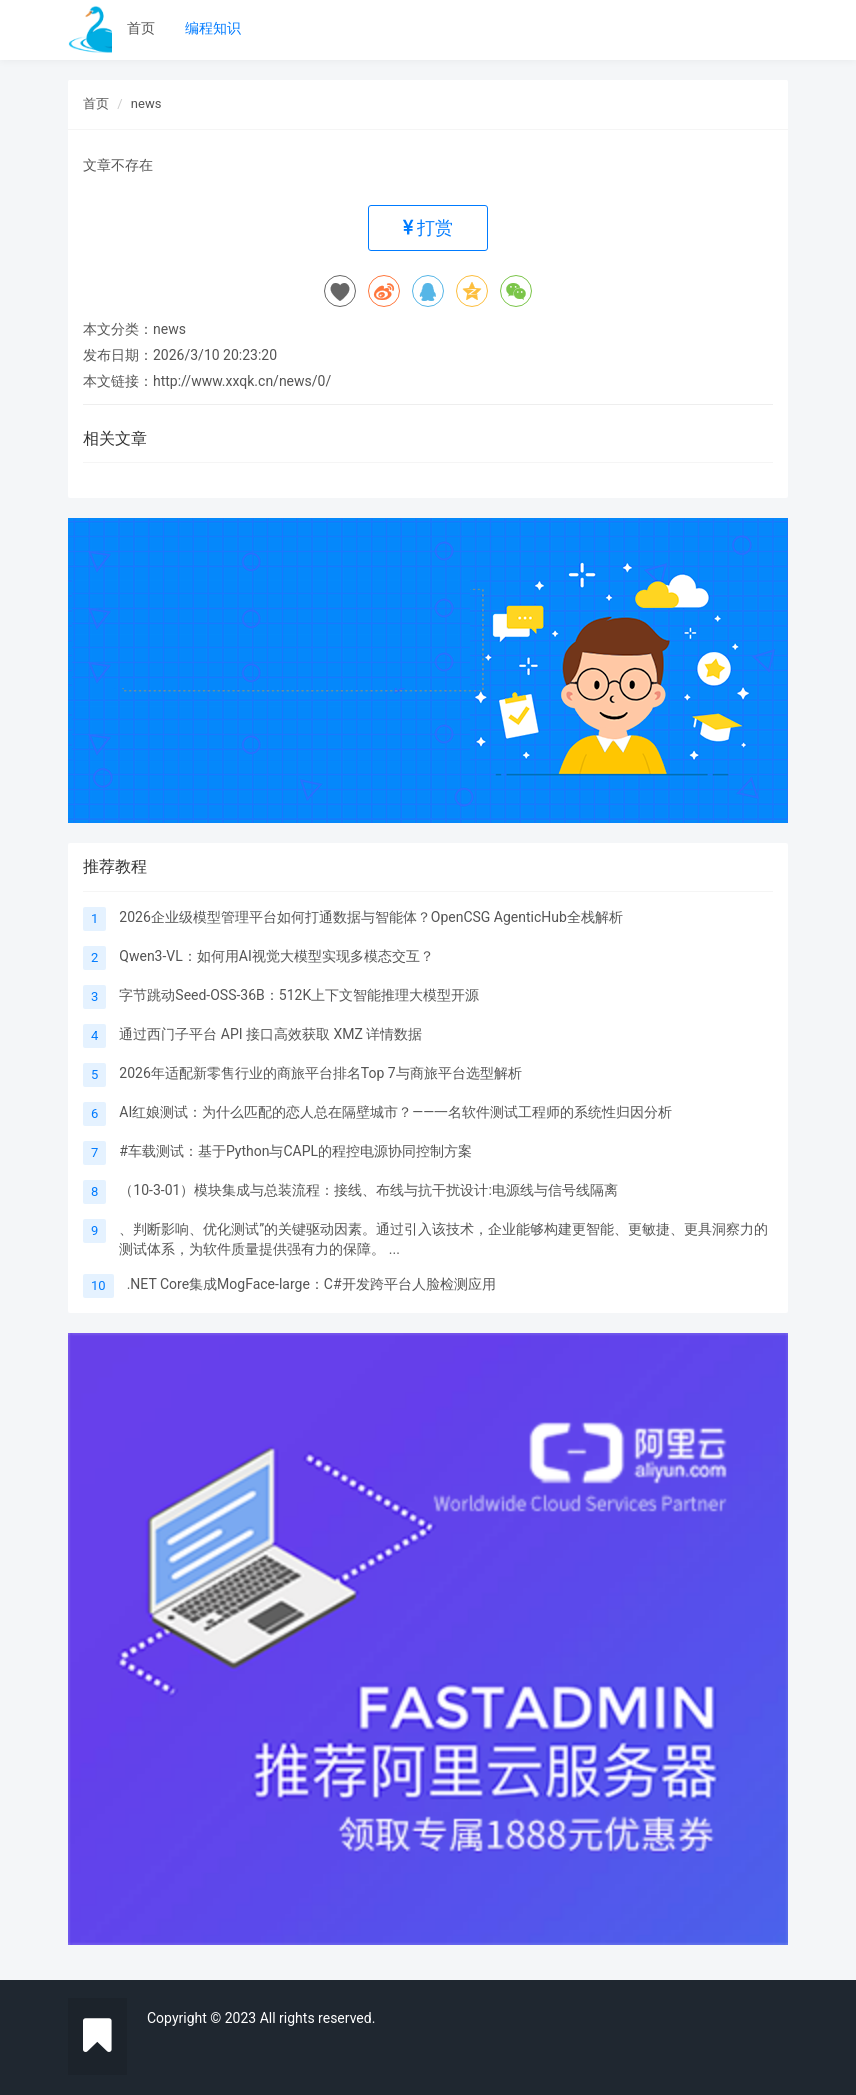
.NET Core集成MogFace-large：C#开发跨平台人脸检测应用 (311, 1284)
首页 (141, 28)
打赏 (428, 227)
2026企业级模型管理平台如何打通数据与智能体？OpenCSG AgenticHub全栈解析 (371, 917)
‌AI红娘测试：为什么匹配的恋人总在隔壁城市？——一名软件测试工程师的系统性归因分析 (395, 1112)
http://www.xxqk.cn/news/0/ (242, 381)
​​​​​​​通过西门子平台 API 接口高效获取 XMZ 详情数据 (270, 1034)
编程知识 (213, 28)
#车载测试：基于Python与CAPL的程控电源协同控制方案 (295, 1151)
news (146, 103)
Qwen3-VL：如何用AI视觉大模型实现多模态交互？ (276, 956)
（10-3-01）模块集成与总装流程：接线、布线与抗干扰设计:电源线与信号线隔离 (368, 1190)
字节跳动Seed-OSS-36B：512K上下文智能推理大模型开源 (299, 995)
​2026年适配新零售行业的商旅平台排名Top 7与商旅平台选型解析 (320, 1073)
